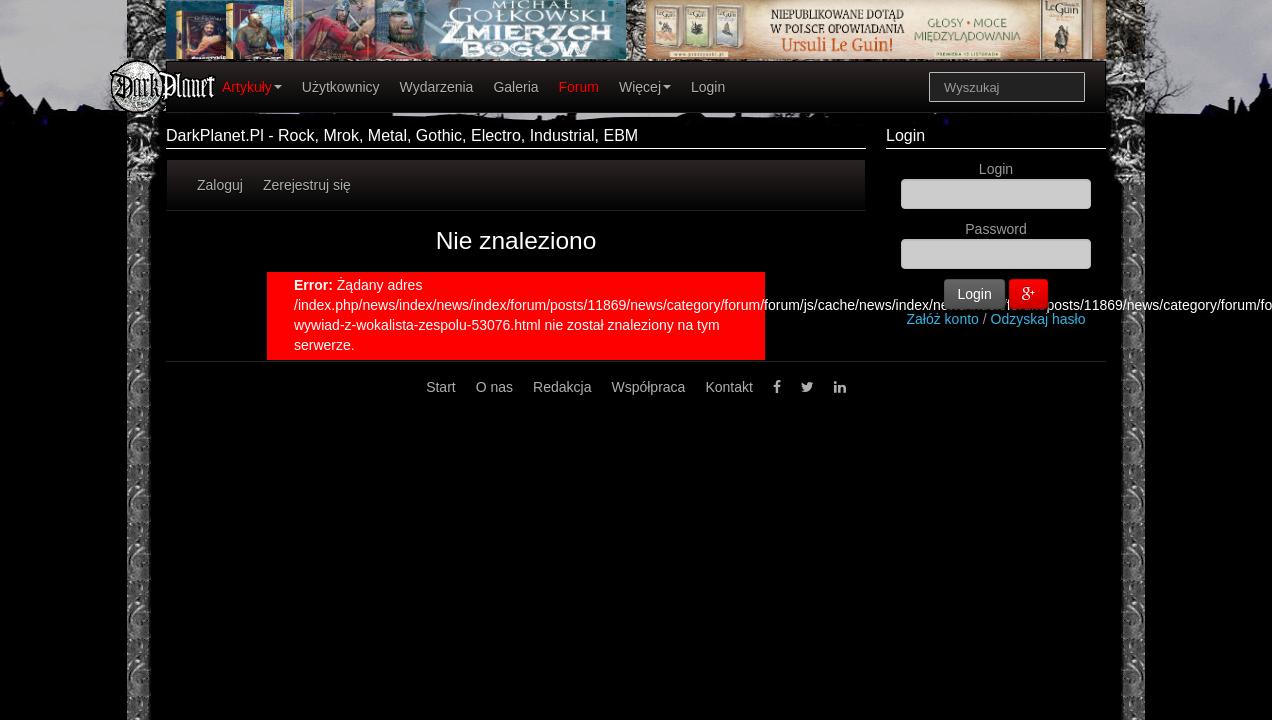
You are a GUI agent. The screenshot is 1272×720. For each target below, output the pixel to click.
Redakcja (562, 387)
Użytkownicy (341, 87)
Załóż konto (943, 319)
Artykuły (252, 87)
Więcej (645, 87)
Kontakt (728, 387)
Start (441, 387)
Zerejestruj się (307, 185)
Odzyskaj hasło (1038, 319)
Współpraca (648, 387)
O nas (494, 387)
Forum (579, 87)
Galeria (515, 87)
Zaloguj (220, 185)
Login (708, 87)
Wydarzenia (437, 87)
